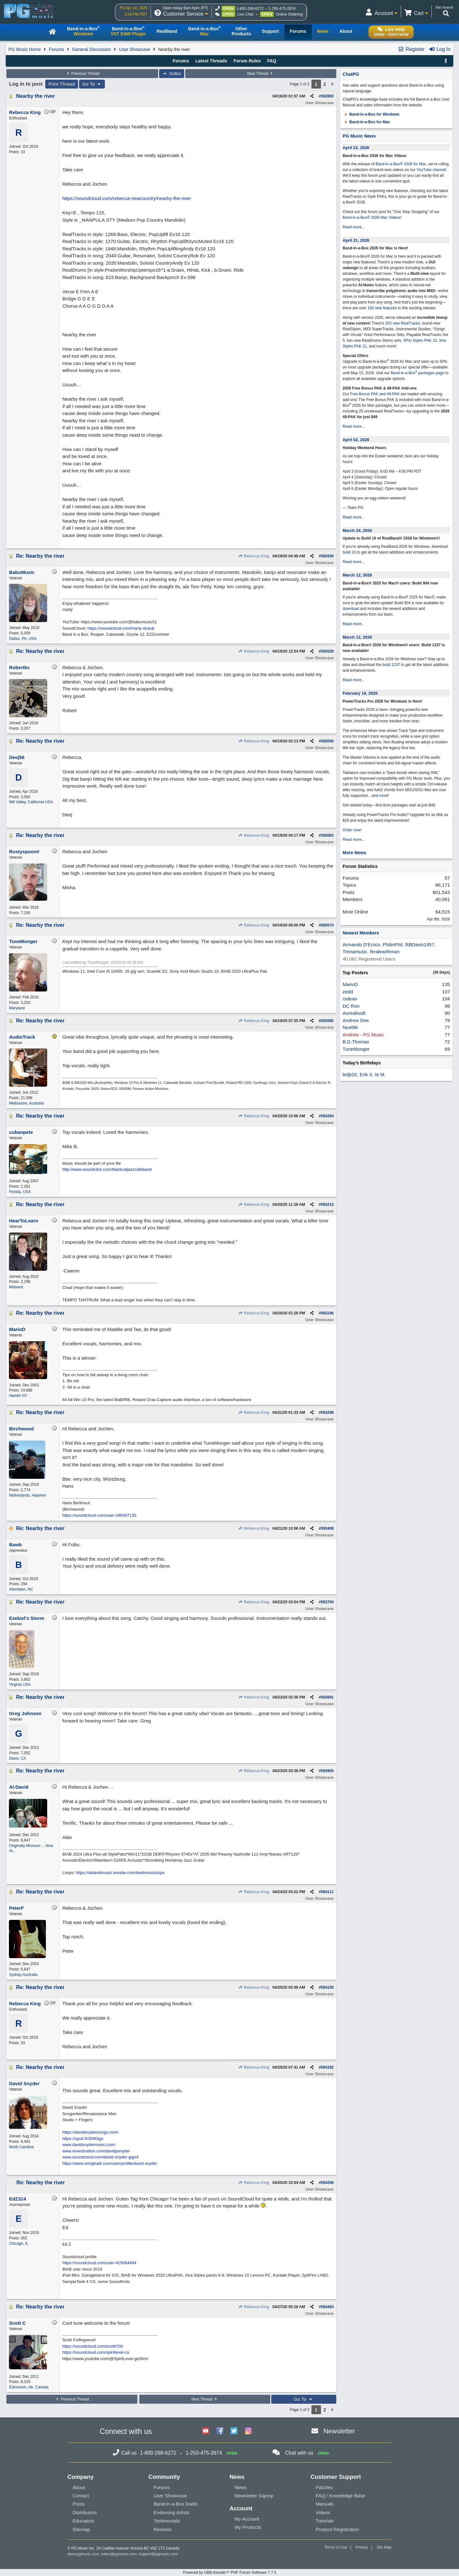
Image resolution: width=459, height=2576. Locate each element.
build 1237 (391, 664)
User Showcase (134, 49)
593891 (327, 1697)
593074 (327, 925)
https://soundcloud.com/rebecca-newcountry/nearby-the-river (126, 198)
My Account (247, 2519)
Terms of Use (335, 2547)
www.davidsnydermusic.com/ (88, 2144)
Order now (352, 830)
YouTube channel (431, 170)
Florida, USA (20, 1192)
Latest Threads (211, 60)
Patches (324, 2487)
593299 (327, 1412)
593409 (327, 1528)
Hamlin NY (18, 1395)
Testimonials (167, 2520)
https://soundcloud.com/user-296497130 (99, 1515)
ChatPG (351, 74)
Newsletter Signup (254, 2495)
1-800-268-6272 (249, 8)
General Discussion (91, 49)
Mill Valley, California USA (31, 802)
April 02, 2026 (356, 439)
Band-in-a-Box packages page (417, 373)
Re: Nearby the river (40, 556)
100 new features (382, 308)
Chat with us (299, 2453)
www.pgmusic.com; (84, 2554)
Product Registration (337, 2529)
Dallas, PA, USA (22, 638)
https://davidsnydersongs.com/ (90, 2132)
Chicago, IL (18, 2243)
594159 (327, 1987)
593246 (327, 1313)
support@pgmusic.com (158, 2554)
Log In (440, 49)
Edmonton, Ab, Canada (28, 2387)
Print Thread (61, 84)
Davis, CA (17, 1758)
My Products (248, 2527)
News (241, 2487)
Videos (323, 2512)
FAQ (271, 60)
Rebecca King (253, 556)
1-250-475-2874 (281, 8)
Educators (83, 2520)
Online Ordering (289, 14)
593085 (327, 1021)
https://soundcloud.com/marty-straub (120, 628)
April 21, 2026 (356, 240)
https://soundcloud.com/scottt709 (92, 2346)
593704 (327, 1602)
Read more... (354, 227)
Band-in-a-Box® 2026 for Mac (400, 164)
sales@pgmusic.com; (120, 2554)
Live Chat (245, 14)
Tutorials (325, 2520)
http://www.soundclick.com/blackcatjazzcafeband (106, 1169)
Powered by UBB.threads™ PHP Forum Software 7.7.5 (229, 2572)
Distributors (85, 2512)
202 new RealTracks (402, 323)
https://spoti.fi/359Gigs (82, 2138)
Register (411, 49)
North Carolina (21, 2147)
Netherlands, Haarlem (27, 1495)
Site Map (383, 2547)
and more (380, 795)
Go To (92, 84)
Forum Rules (247, 60)
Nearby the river (35, 96)
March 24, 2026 (357, 530)
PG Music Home (24, 49)
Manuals (325, 2504)
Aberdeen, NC (21, 1589)
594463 (327, 2307)
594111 (327, 1892)
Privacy (361, 2547)
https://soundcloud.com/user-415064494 (99, 2262)
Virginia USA (20, 1684)
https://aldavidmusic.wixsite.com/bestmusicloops (120, 1872)
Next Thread (260, 73)
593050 (327, 741)
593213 (327, 1204)
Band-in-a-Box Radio (176, 2504)
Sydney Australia (23, 1974)
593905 (327, 1771)
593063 (327, 835)
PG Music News (359, 136)
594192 (327, 2067)
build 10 (349, 552)
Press (79, 2504)
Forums (56, 49)
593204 (327, 1116)
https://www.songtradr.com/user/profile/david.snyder (109, 2163)
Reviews (163, 2529)
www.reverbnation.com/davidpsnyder (96, 2151)
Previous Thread (82, 73)
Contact (81, 2495)
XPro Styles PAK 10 (420, 340)
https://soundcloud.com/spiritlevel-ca (95, 2352)
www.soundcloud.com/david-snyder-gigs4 (100, 2157)
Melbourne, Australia (26, 1103)
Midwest (16, 1287)
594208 (327, 2182)
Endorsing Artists (172, 2512)
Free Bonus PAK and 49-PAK (375, 394)
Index (171, 73)
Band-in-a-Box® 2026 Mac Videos (371, 217)
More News (354, 852)
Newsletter (339, 2431)
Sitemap (81, 2529)
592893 (327, 96)
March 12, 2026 (357, 575)
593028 (327, 651)
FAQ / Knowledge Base (340, 2495)
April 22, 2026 (356, 147)
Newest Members (361, 932)
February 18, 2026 (360, 693)
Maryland (17, 1008)
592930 (327, 556)
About (79, 2487)
